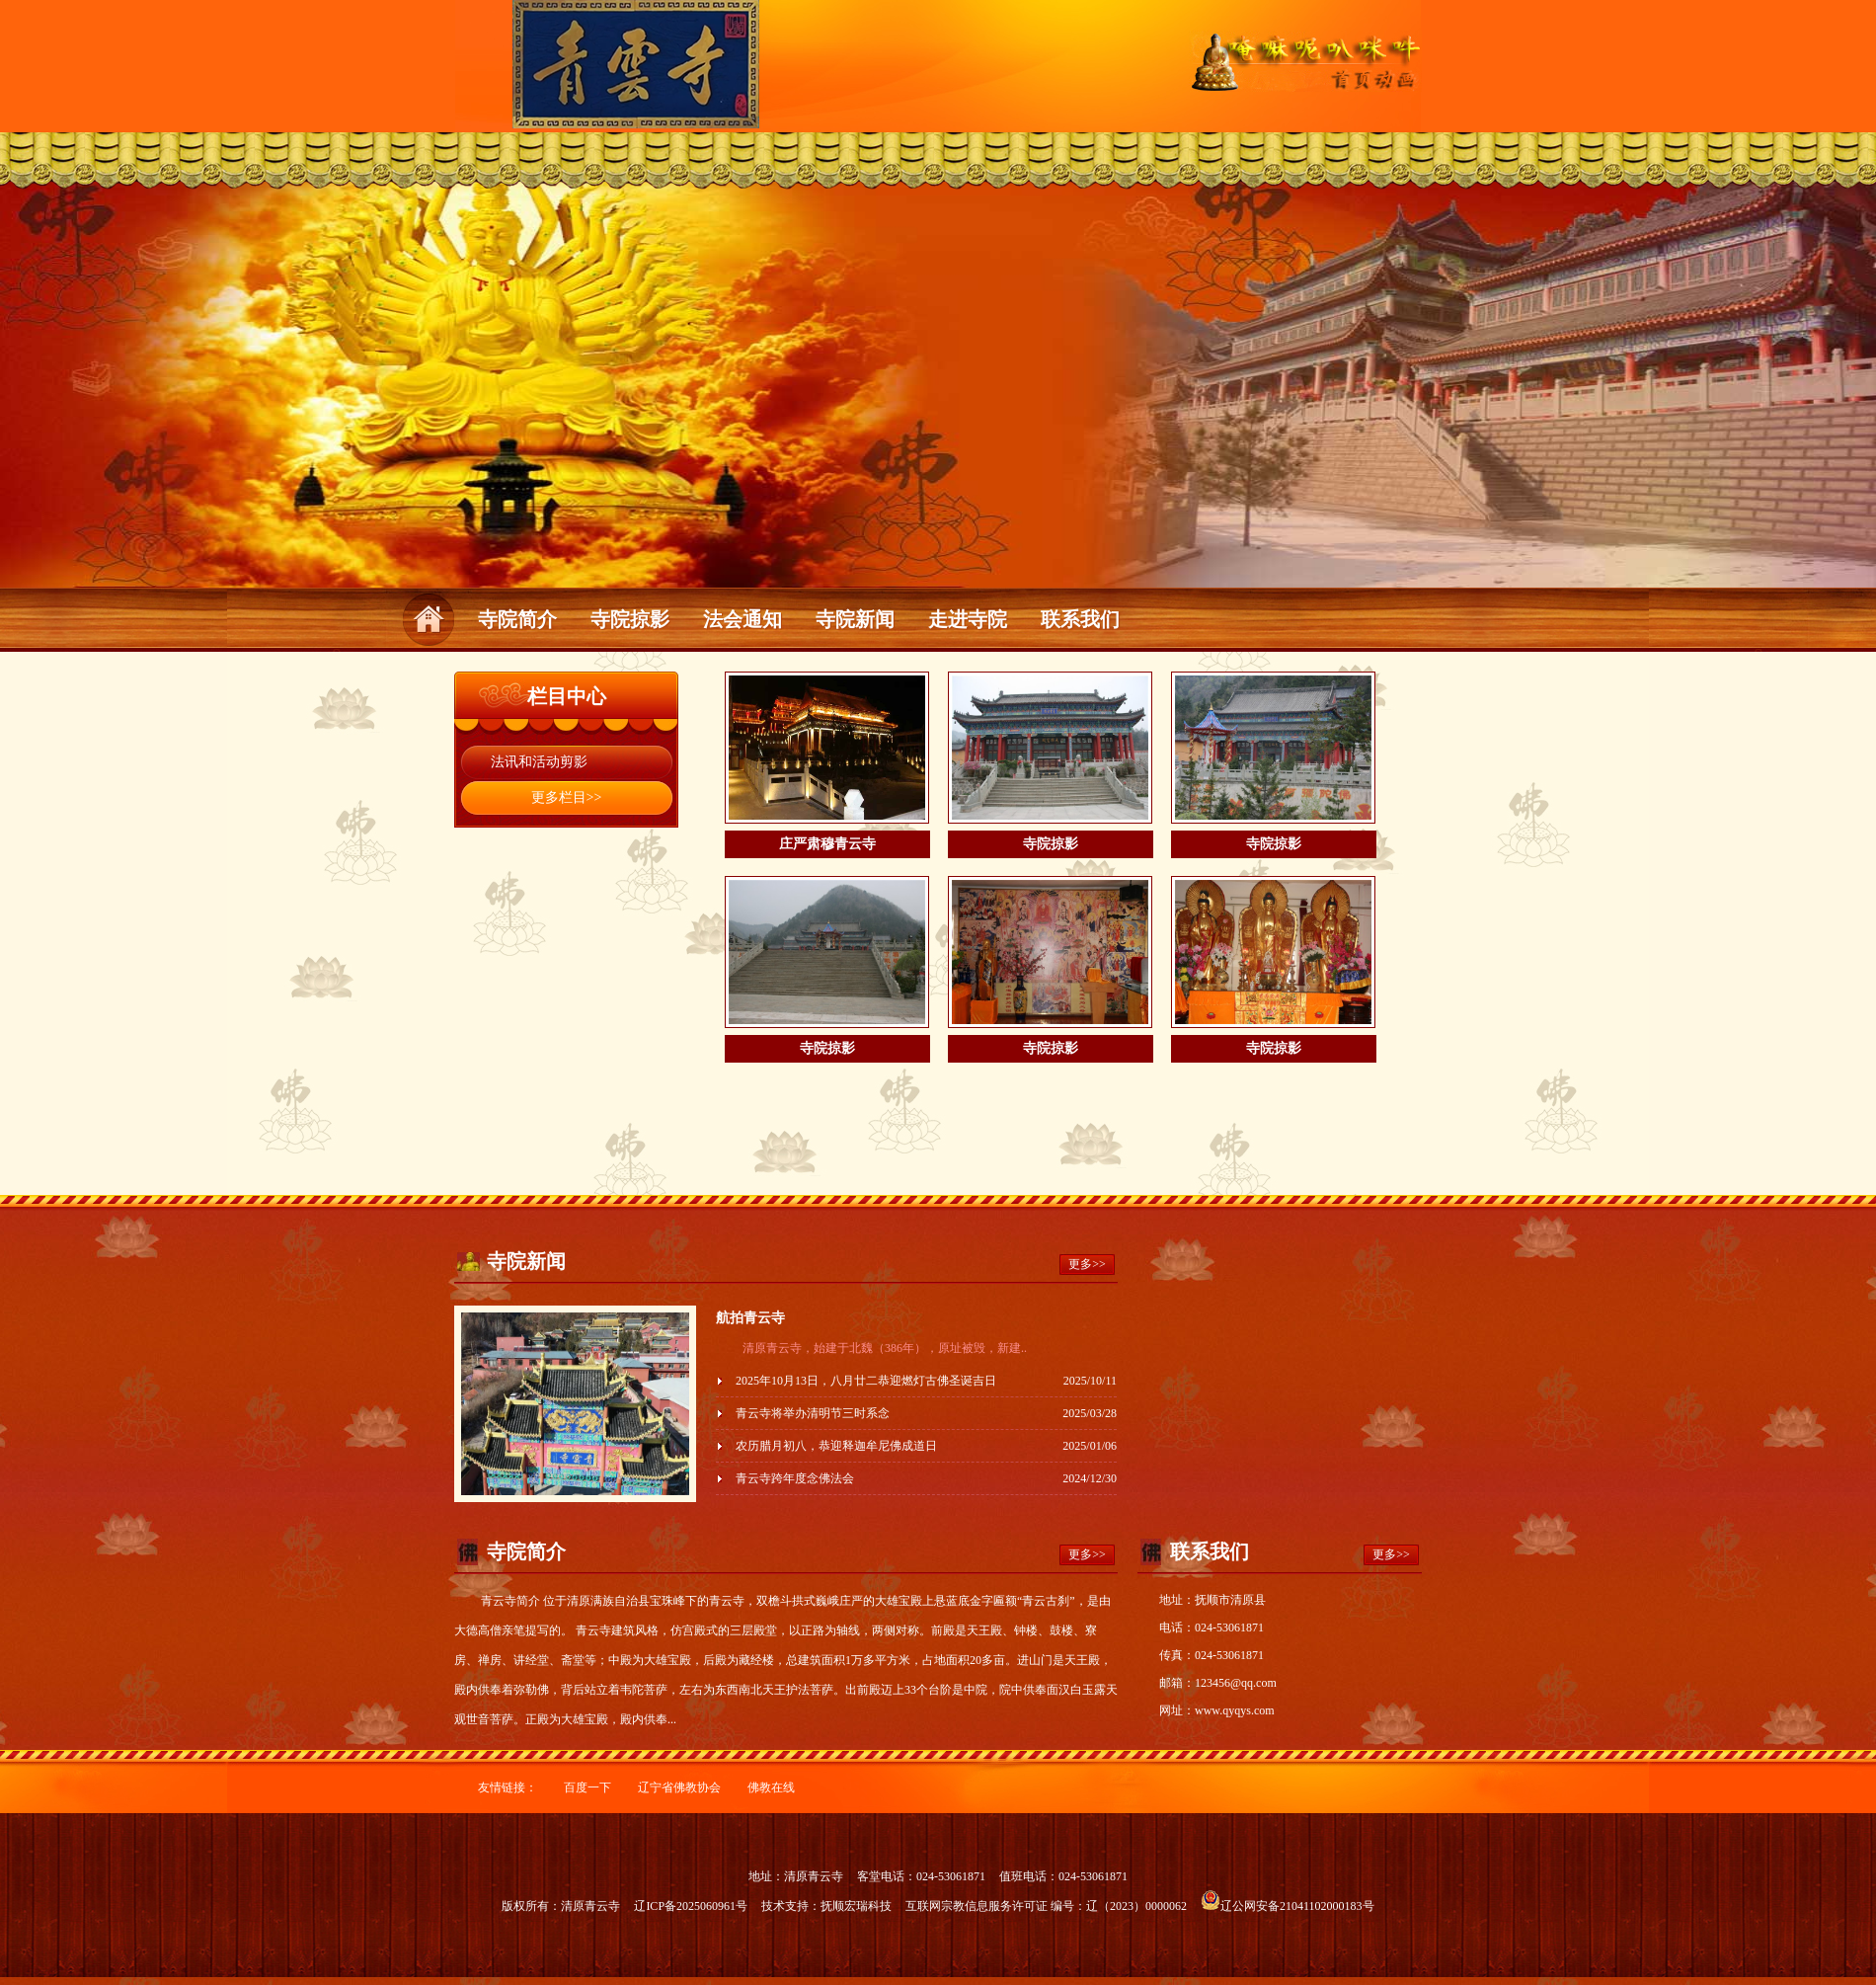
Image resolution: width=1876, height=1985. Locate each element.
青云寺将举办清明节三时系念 (813, 1413)
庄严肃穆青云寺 (827, 843)
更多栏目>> (566, 797)
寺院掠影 (629, 619)
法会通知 (742, 619)
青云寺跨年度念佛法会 (795, 1478)
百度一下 (587, 1787)
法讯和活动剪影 (539, 761)
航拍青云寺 (750, 1317)
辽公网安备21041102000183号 (1287, 1906)
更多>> (1087, 1264)
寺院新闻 (855, 619)
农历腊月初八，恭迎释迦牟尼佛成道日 (836, 1446)
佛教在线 (771, 1787)
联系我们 (1080, 619)
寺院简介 (517, 619)
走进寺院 (967, 619)
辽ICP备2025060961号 (690, 1906)
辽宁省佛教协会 (679, 1787)
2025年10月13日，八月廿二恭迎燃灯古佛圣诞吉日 (866, 1381)
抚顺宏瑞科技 (856, 1906)
